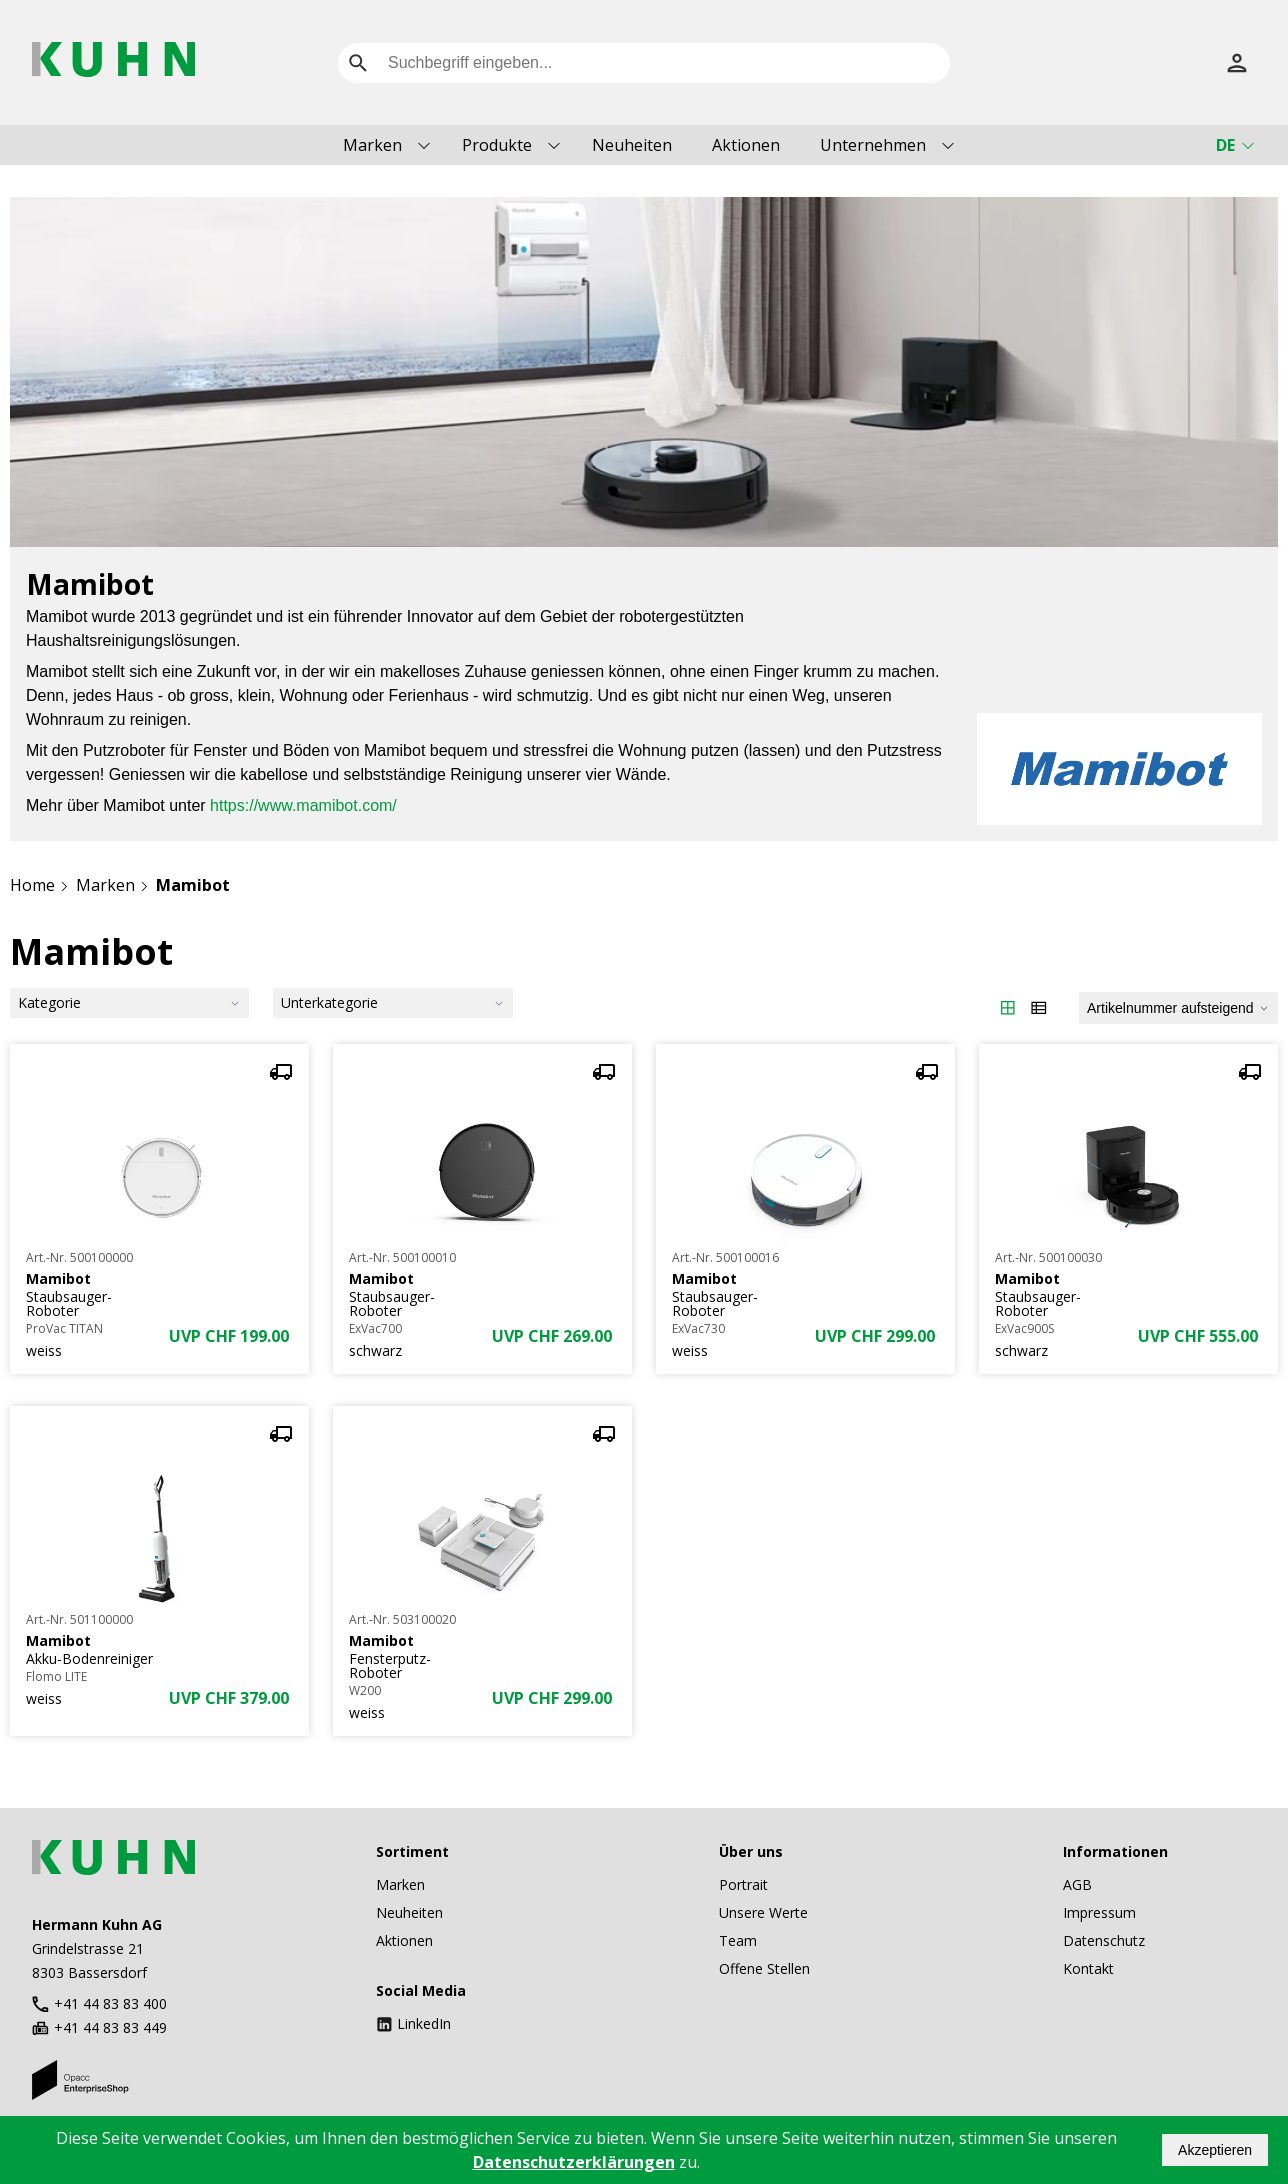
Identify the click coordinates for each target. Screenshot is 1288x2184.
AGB (1077, 1884)
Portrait (743, 1884)
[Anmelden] (1237, 63)
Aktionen (746, 145)
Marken (372, 145)
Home (32, 885)
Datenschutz (1104, 1940)
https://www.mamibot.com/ (303, 805)
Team (738, 1940)
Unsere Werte (763, 1912)
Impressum (1099, 1912)
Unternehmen (873, 145)
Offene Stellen (764, 1968)
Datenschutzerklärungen (574, 2162)
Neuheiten (632, 145)
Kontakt (1088, 1968)
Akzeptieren (1215, 2150)
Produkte (497, 145)
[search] (358, 63)
